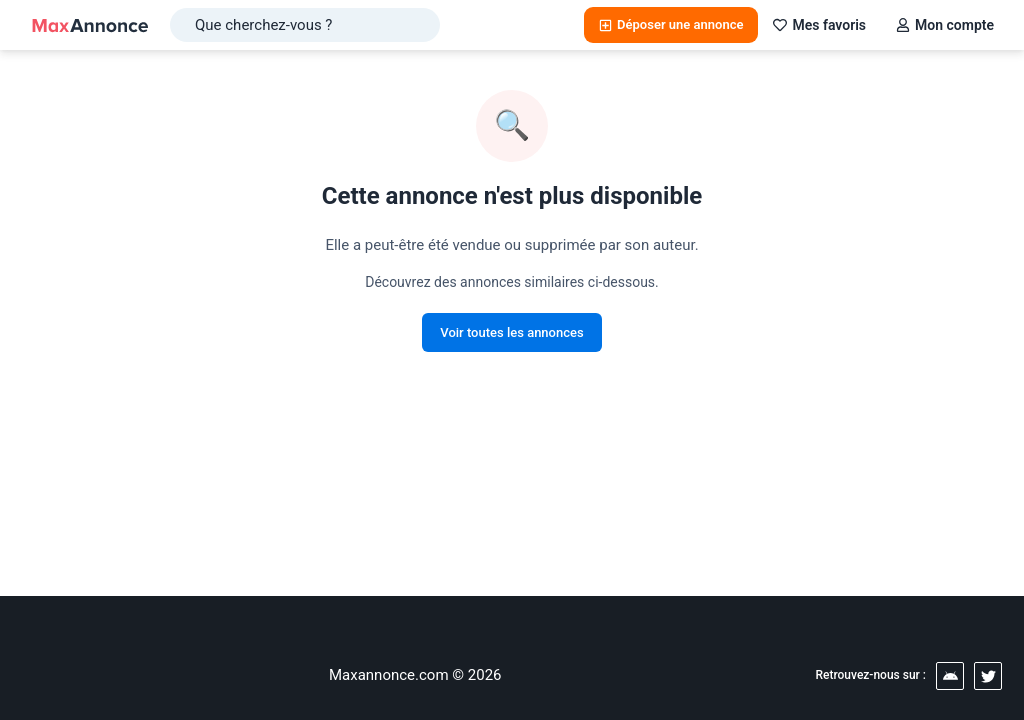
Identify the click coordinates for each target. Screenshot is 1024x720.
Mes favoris (819, 25)
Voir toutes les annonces (511, 332)
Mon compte (945, 25)
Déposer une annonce (671, 24)
